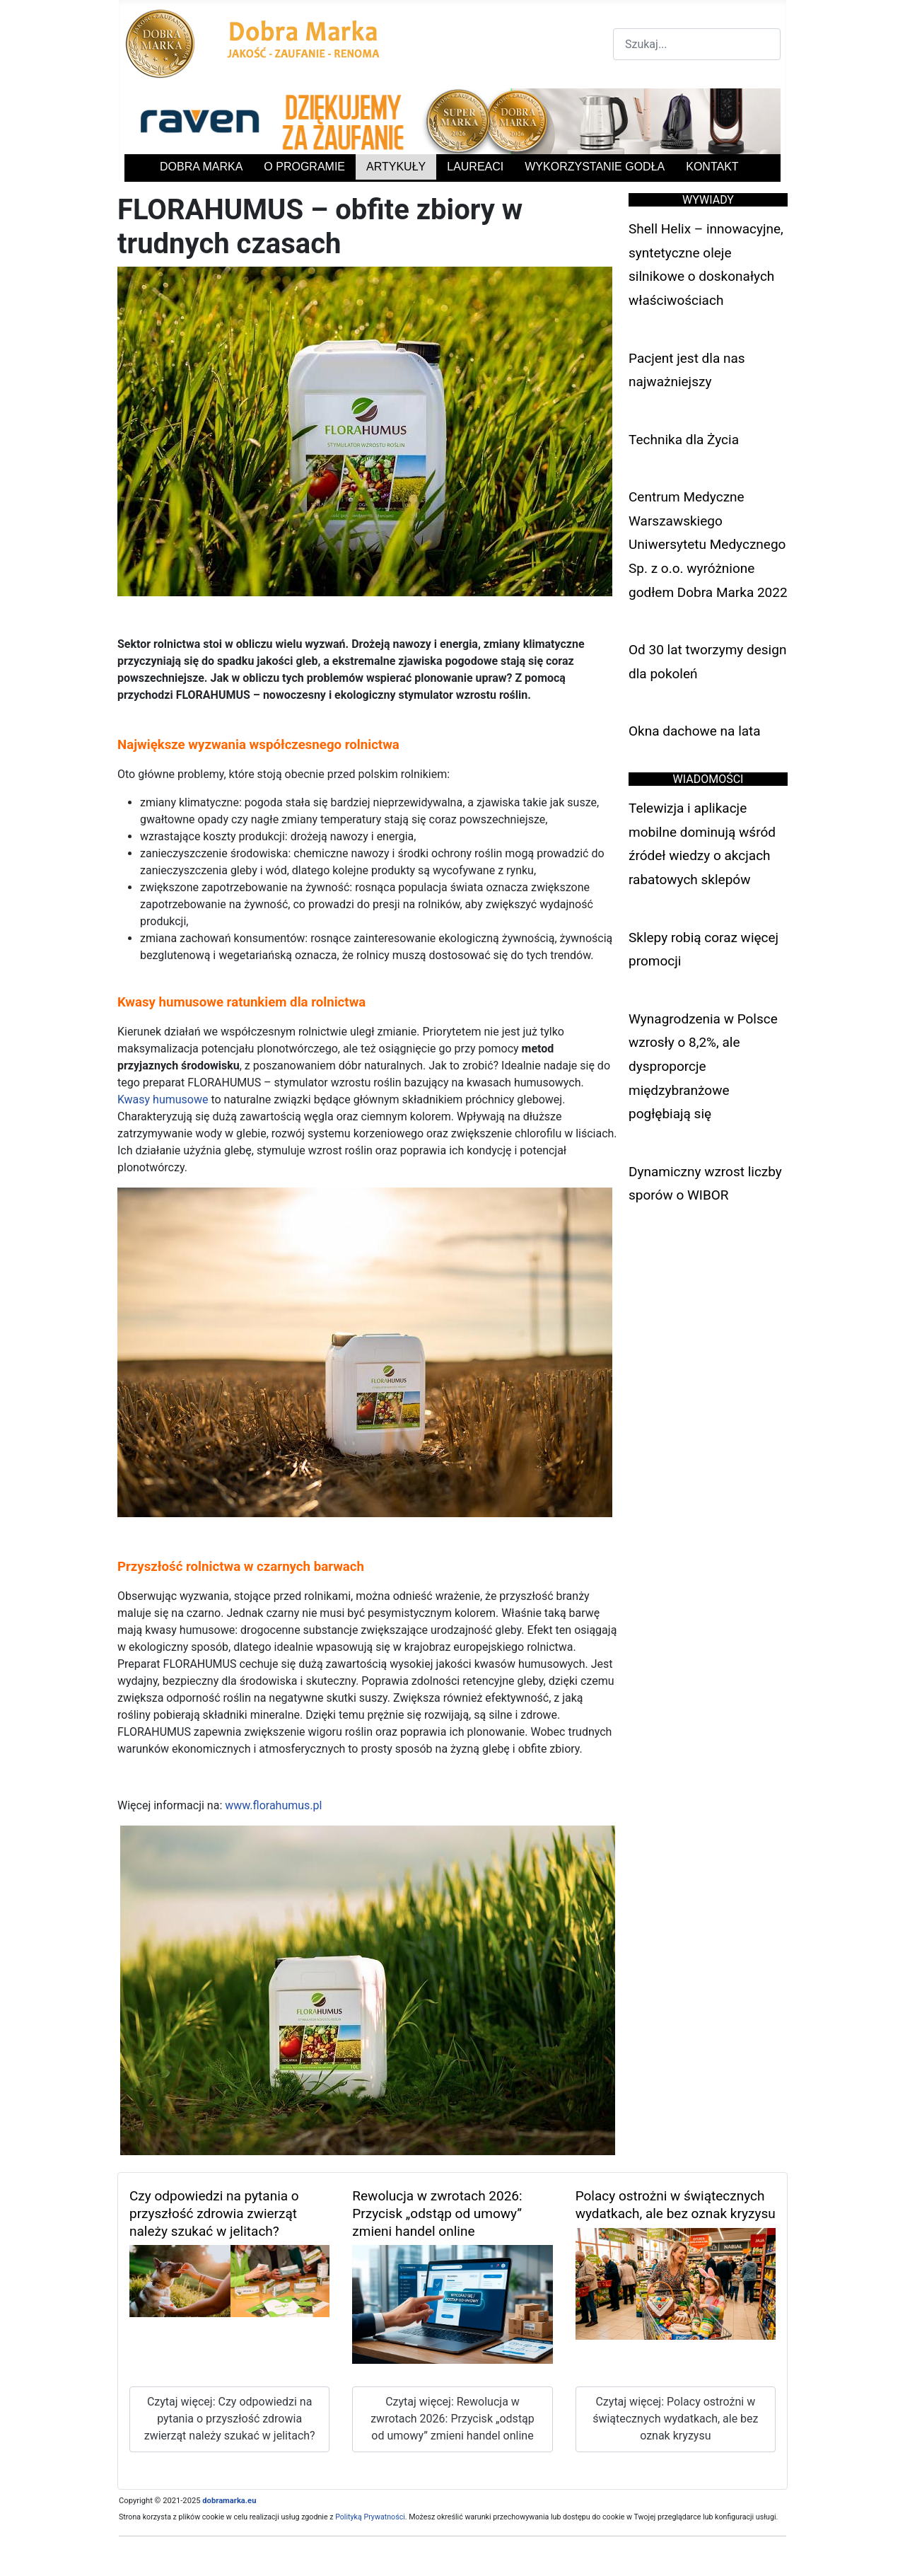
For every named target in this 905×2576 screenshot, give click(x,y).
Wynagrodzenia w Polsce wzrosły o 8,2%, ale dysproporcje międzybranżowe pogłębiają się (703, 1066)
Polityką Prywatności (370, 2517)
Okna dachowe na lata (695, 731)
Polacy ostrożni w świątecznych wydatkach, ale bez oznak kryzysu (676, 2205)
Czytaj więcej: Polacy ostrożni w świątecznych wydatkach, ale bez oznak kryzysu (675, 2418)
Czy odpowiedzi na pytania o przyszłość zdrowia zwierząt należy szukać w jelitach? (214, 2213)
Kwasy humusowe (162, 1099)
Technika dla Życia (684, 439)
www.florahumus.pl (273, 1805)
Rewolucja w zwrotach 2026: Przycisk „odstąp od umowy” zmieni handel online (437, 2213)
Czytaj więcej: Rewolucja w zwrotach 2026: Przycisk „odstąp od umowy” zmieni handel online (452, 2418)
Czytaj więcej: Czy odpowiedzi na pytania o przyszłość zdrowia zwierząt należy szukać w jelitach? (229, 2418)
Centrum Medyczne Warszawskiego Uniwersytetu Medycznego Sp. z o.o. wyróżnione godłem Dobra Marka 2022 (708, 544)
